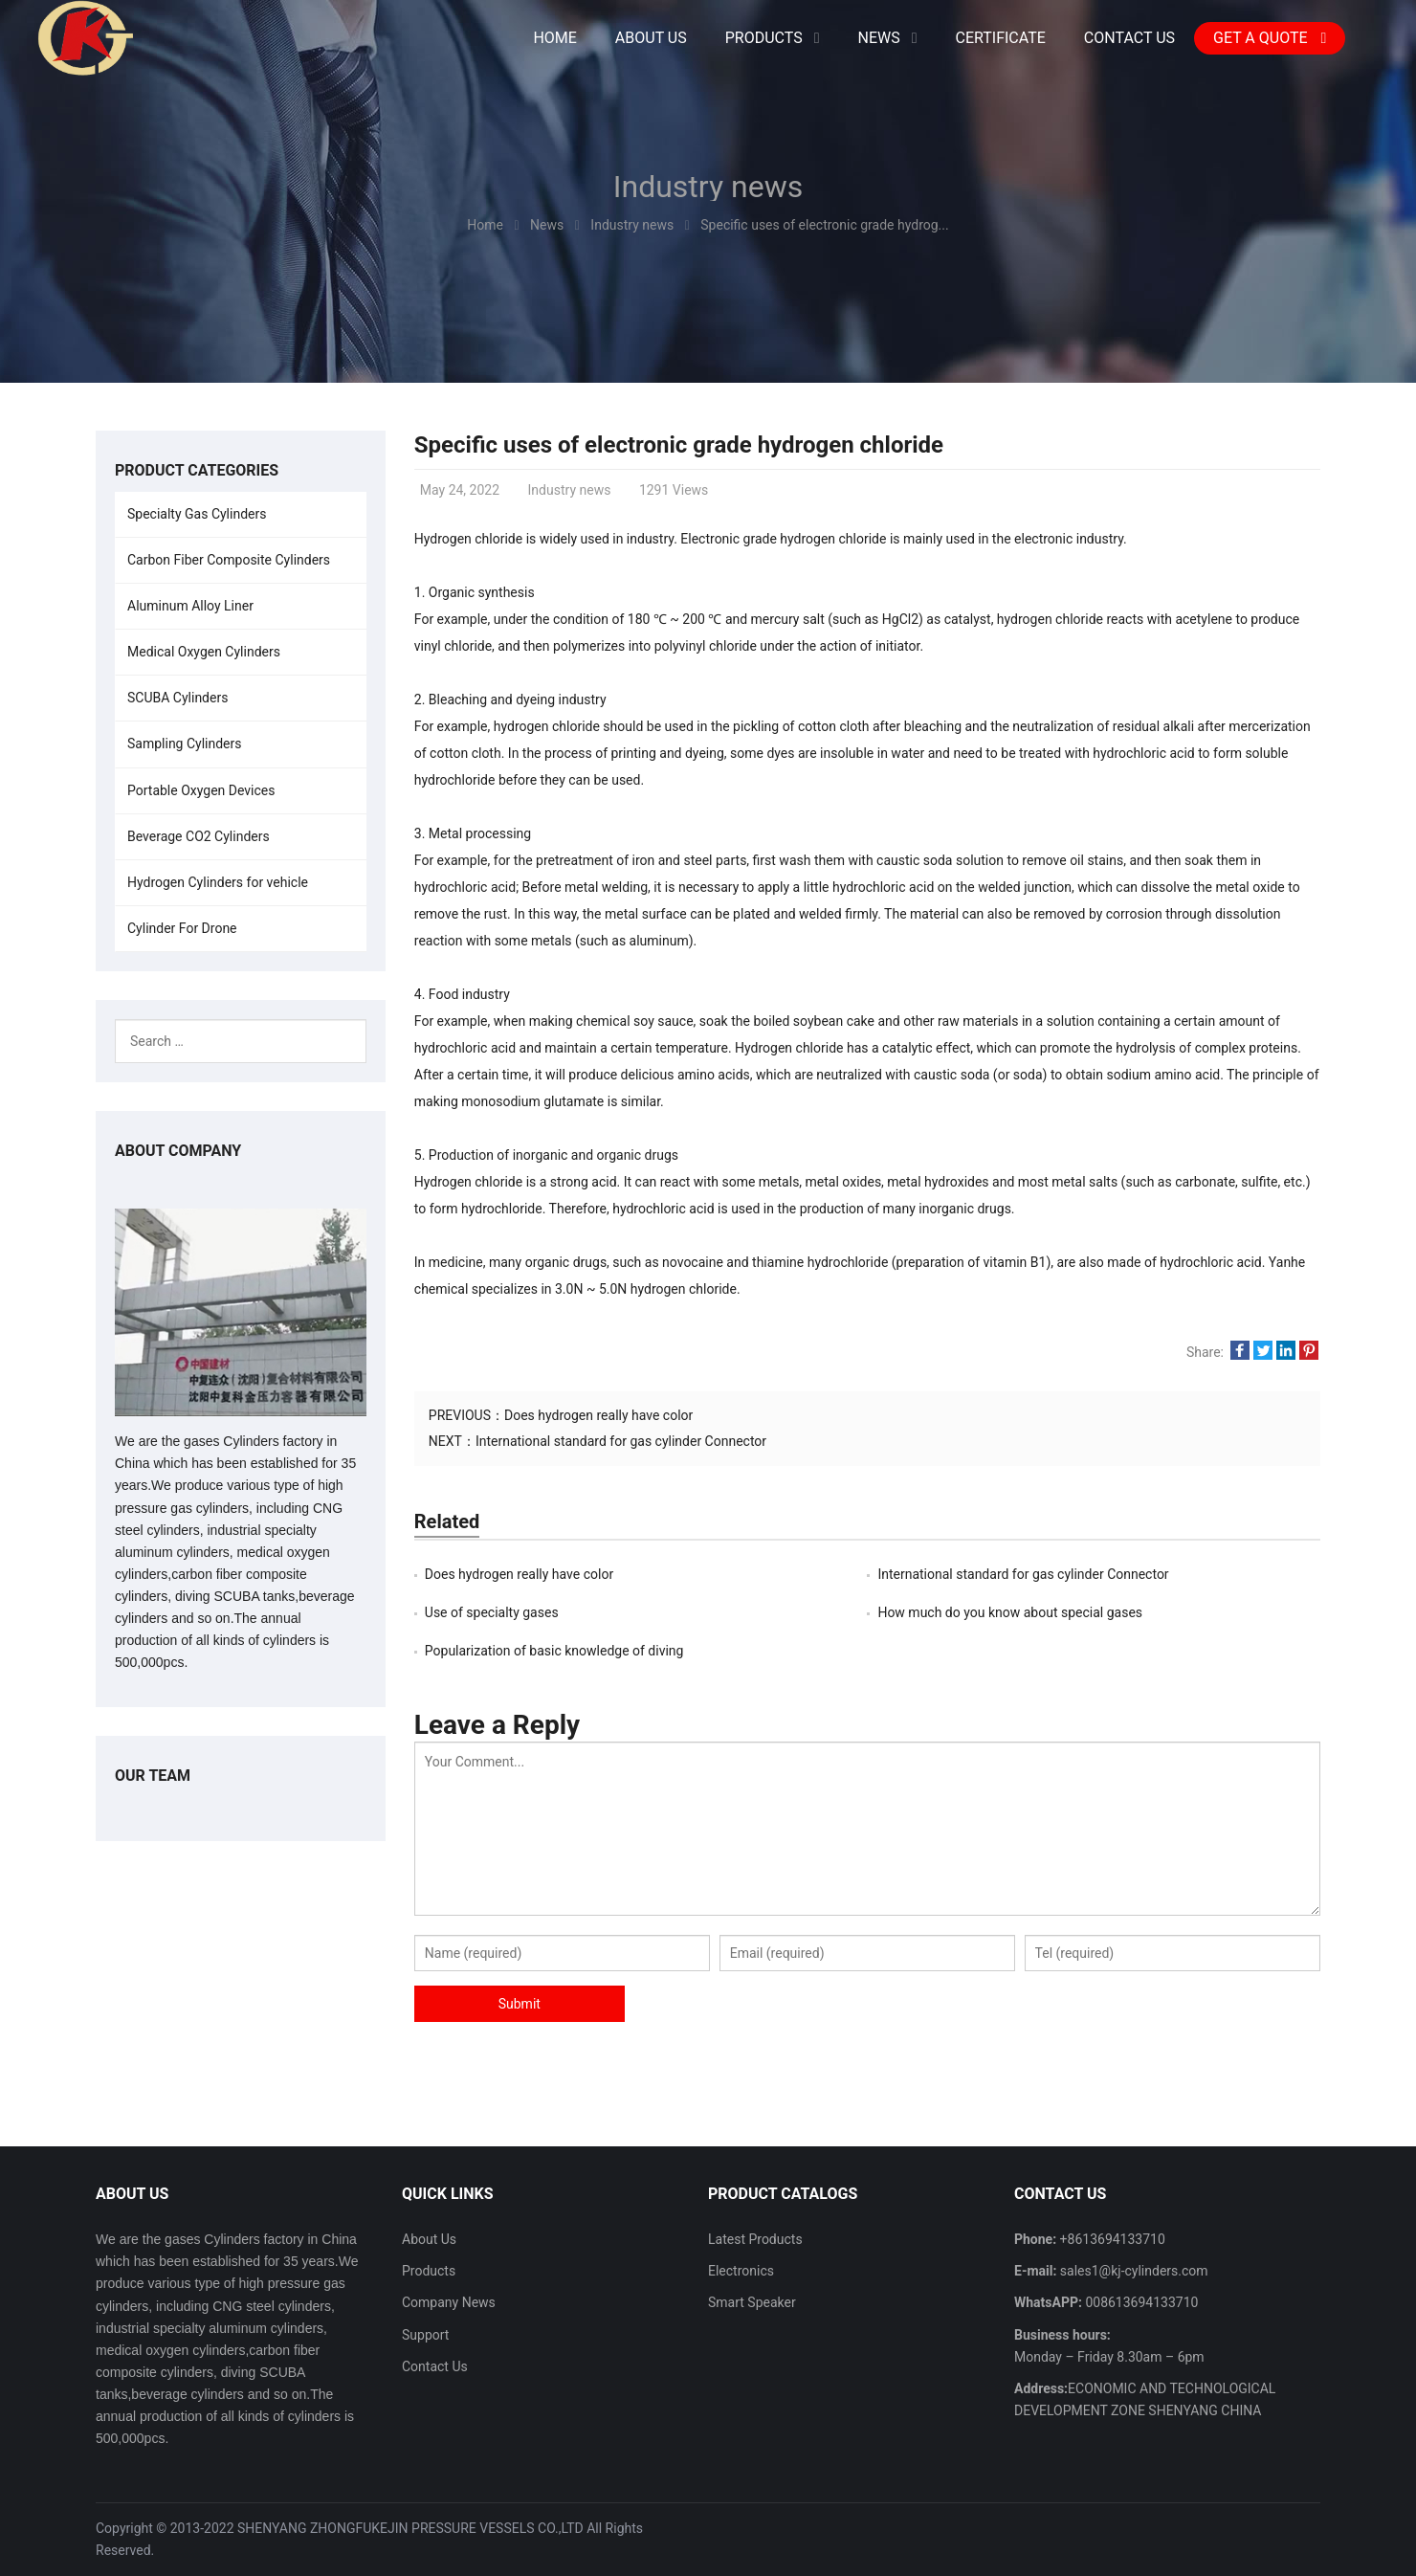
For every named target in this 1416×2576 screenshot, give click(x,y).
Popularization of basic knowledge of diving (554, 1650)
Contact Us (435, 2366)
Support (425, 2335)
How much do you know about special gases (1009, 1612)
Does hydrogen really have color (598, 1415)
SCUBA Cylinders (177, 697)
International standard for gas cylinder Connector (621, 1441)
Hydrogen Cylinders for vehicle (217, 882)
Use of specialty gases (492, 1612)
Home (554, 38)
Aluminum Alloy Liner (190, 605)
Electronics (741, 2270)
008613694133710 (1140, 2302)
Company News (449, 2302)
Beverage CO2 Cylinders (198, 836)
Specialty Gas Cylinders (196, 514)
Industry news (708, 186)
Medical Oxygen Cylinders (203, 651)
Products (428, 2270)
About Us (429, 2239)
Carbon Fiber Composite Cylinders (228, 559)
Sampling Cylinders (184, 743)
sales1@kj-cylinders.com (1131, 2270)
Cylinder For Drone (182, 928)
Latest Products (755, 2239)
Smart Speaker (752, 2302)
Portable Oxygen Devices (201, 790)
